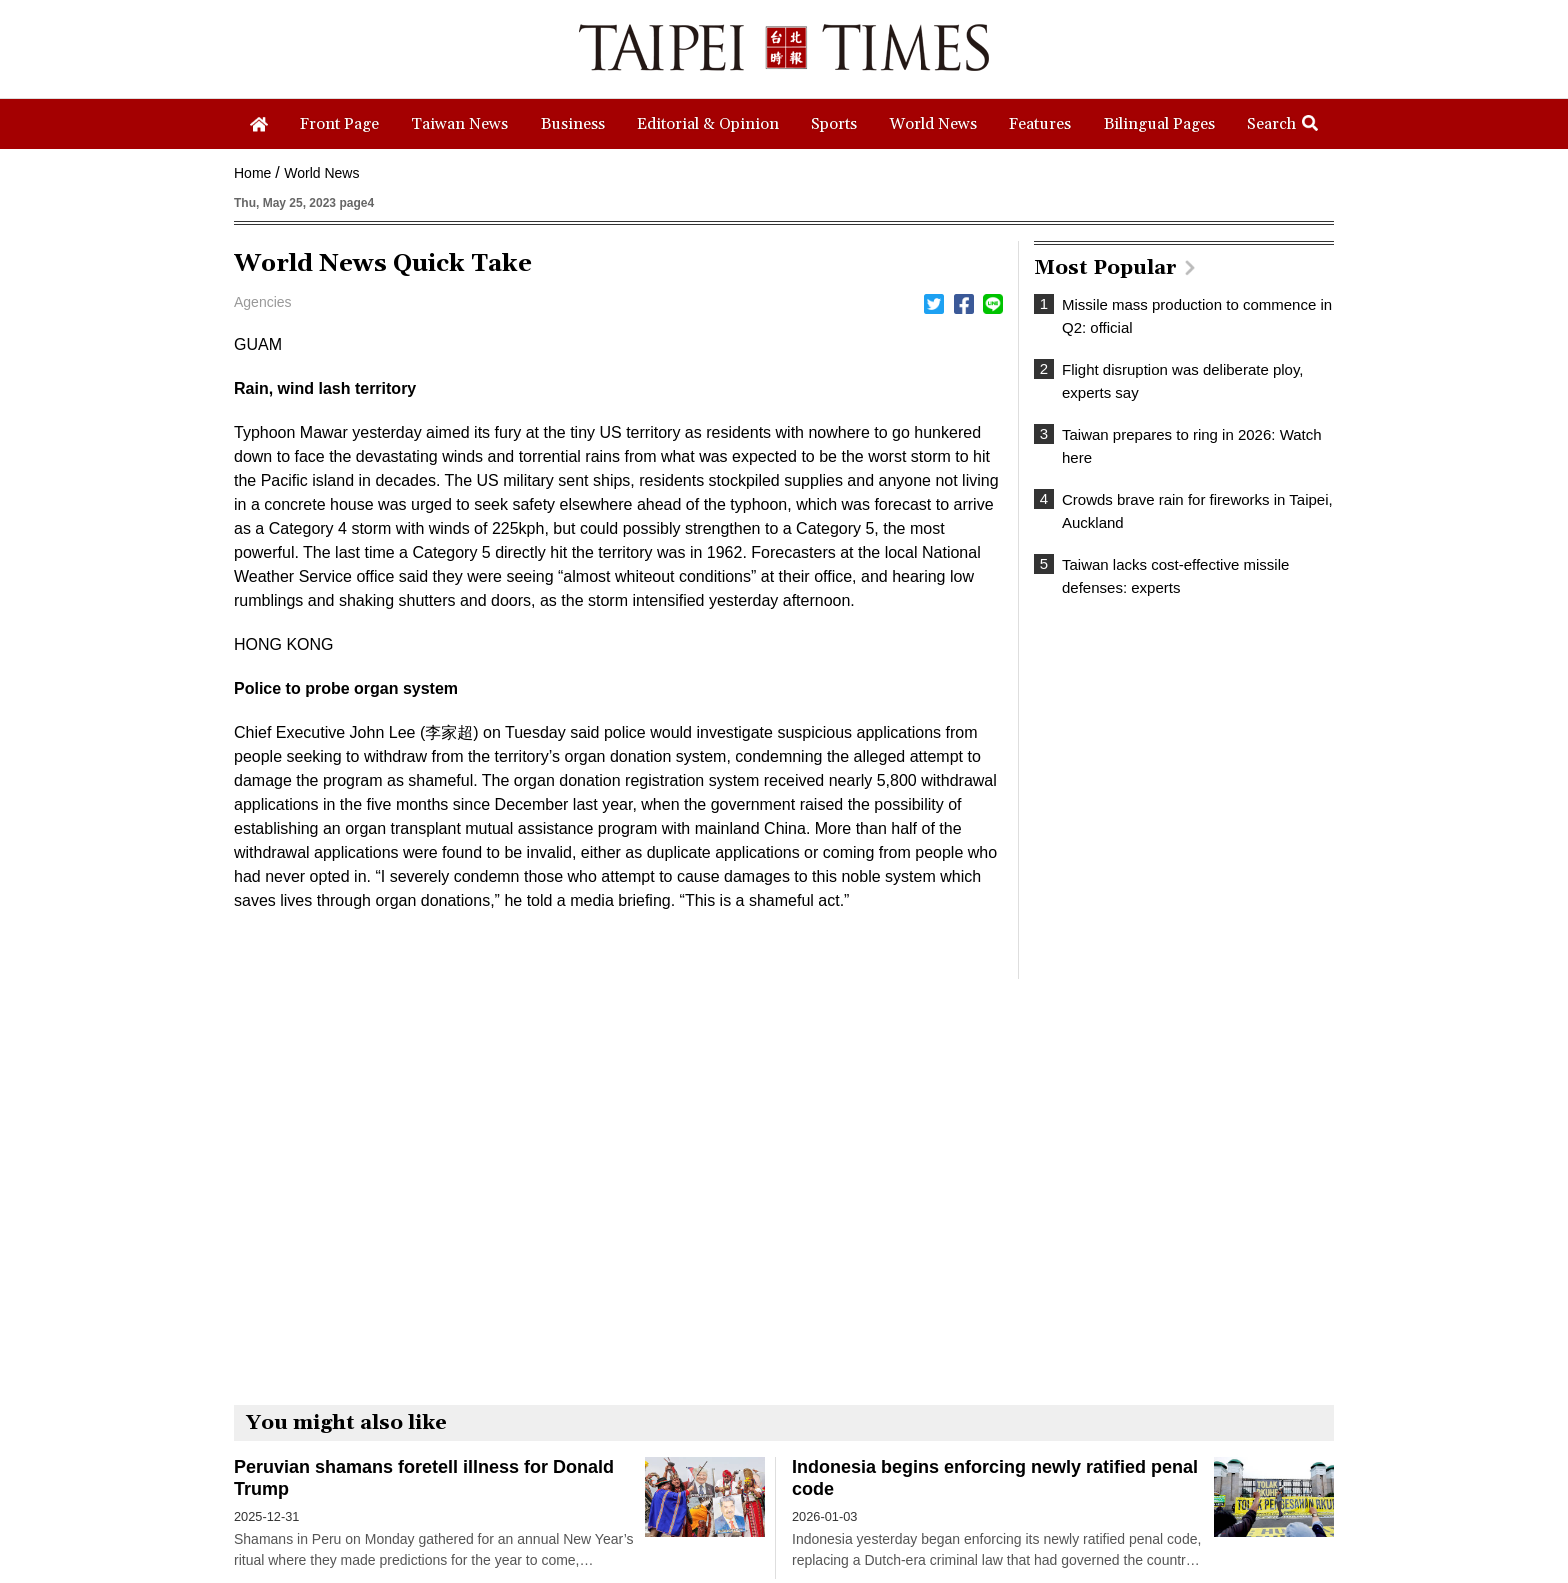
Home (252, 173)
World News (321, 173)
